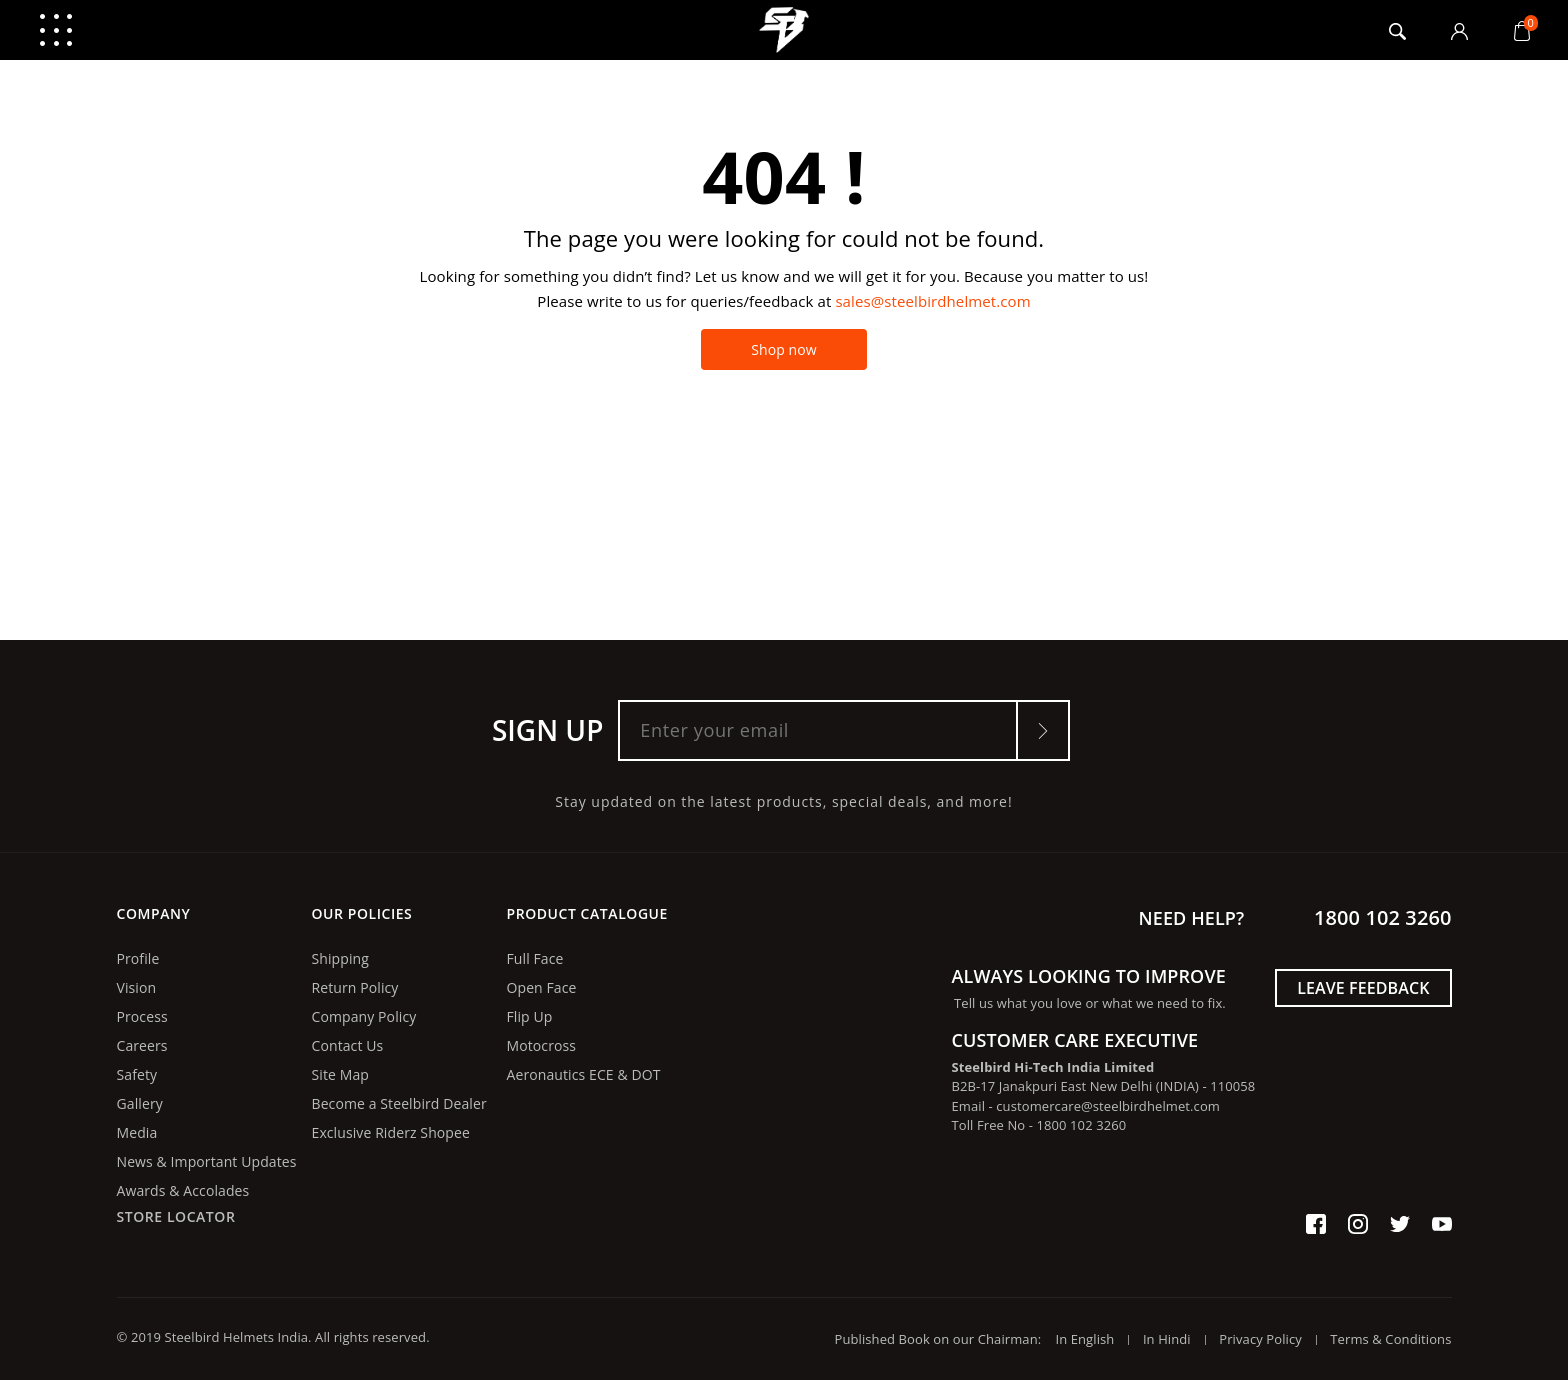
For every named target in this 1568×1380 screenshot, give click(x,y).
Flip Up (530, 1016)
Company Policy (364, 1016)
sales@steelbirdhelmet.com (932, 301)
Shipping (340, 958)
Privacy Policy (1260, 1339)
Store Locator (176, 1216)
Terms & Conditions (1390, 1339)
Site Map (340, 1074)
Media (137, 1132)
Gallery (140, 1103)
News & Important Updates (207, 1161)
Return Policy (355, 987)
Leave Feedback (1363, 988)
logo (784, 30)
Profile (138, 958)
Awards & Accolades (183, 1190)
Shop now (784, 349)
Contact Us (348, 1045)
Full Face (535, 958)
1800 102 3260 (1382, 917)
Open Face (542, 987)
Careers (142, 1045)
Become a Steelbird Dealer (399, 1103)
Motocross (542, 1045)
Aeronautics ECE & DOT (584, 1074)
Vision (137, 987)
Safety (137, 1074)
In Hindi (1167, 1339)
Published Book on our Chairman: (943, 1339)
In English (1084, 1339)
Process (142, 1016)
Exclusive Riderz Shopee (391, 1132)
